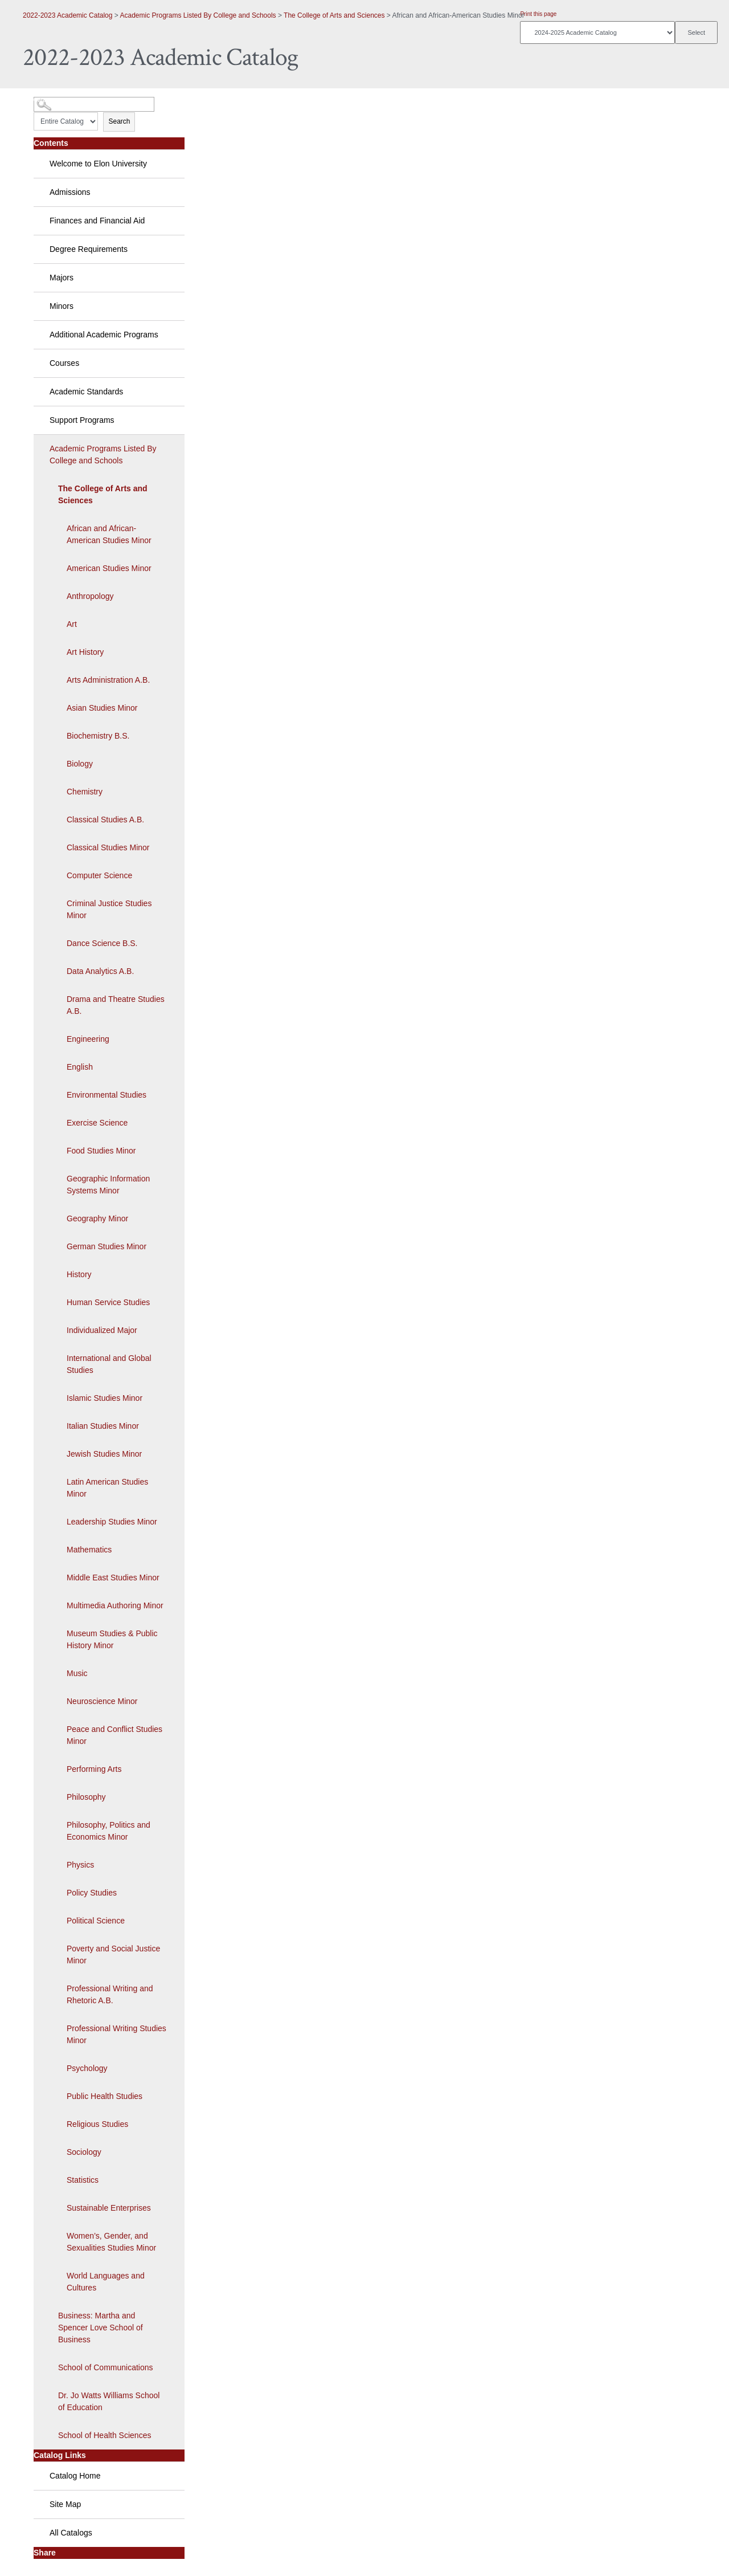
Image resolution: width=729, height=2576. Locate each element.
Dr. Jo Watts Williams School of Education (108, 2401)
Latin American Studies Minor (107, 1487)
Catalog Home (75, 2475)
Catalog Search (54, 100)
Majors (61, 277)
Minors (61, 306)
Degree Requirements (89, 249)
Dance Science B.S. (102, 943)
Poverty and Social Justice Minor (113, 1954)
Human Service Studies (108, 1302)
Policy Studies (92, 1892)
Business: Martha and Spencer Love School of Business (100, 2327)
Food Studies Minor (101, 1150)
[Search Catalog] (94, 104)
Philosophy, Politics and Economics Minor (108, 1830)
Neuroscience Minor (102, 1701)
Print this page (538, 14)
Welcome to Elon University (98, 163)
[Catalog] (597, 32)
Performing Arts (94, 1769)
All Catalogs (71, 2532)
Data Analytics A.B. (100, 971)
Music (77, 1673)
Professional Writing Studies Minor (116, 2034)
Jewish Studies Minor (104, 1453)
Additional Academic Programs (104, 334)
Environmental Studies (106, 1094)
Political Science (96, 1920)
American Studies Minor (109, 568)
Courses (64, 363)
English (80, 1066)
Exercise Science (97, 1122)
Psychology (87, 2068)
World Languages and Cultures (106, 2281)
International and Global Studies (109, 1364)
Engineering (88, 1039)
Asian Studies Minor (102, 707)
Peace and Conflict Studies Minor (114, 1735)
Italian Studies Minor (103, 1425)
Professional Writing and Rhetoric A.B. (110, 1994)
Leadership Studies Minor (112, 1521)
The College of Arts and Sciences (334, 15)
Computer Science (99, 875)
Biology (80, 763)
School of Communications (105, 2367)
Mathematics (89, 1549)
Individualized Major (102, 1330)
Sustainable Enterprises (109, 2207)
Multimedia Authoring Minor (115, 1605)
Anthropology (90, 596)
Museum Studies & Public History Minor (112, 1639)
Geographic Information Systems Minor (108, 1184)
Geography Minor (97, 1218)
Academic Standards (86, 391)
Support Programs (82, 420)
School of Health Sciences (104, 2435)
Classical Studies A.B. (105, 819)
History (79, 1274)
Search (119, 121)
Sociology (84, 2152)
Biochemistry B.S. (98, 735)
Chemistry (85, 791)
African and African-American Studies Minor (109, 534)
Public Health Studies (104, 2096)
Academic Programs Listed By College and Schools (198, 15)
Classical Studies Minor (108, 847)
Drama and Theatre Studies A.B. (116, 1005)
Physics (80, 1864)
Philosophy (86, 1796)
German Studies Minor (106, 1246)
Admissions (70, 192)
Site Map (65, 2504)
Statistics (83, 2179)
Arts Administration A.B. (108, 679)
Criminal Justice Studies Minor (109, 909)
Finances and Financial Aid (97, 220)
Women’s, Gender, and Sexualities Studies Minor (111, 2241)
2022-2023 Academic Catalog (67, 15)
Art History (85, 652)
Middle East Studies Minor (113, 1577)
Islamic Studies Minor (104, 1398)
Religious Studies (97, 2124)
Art (72, 624)
